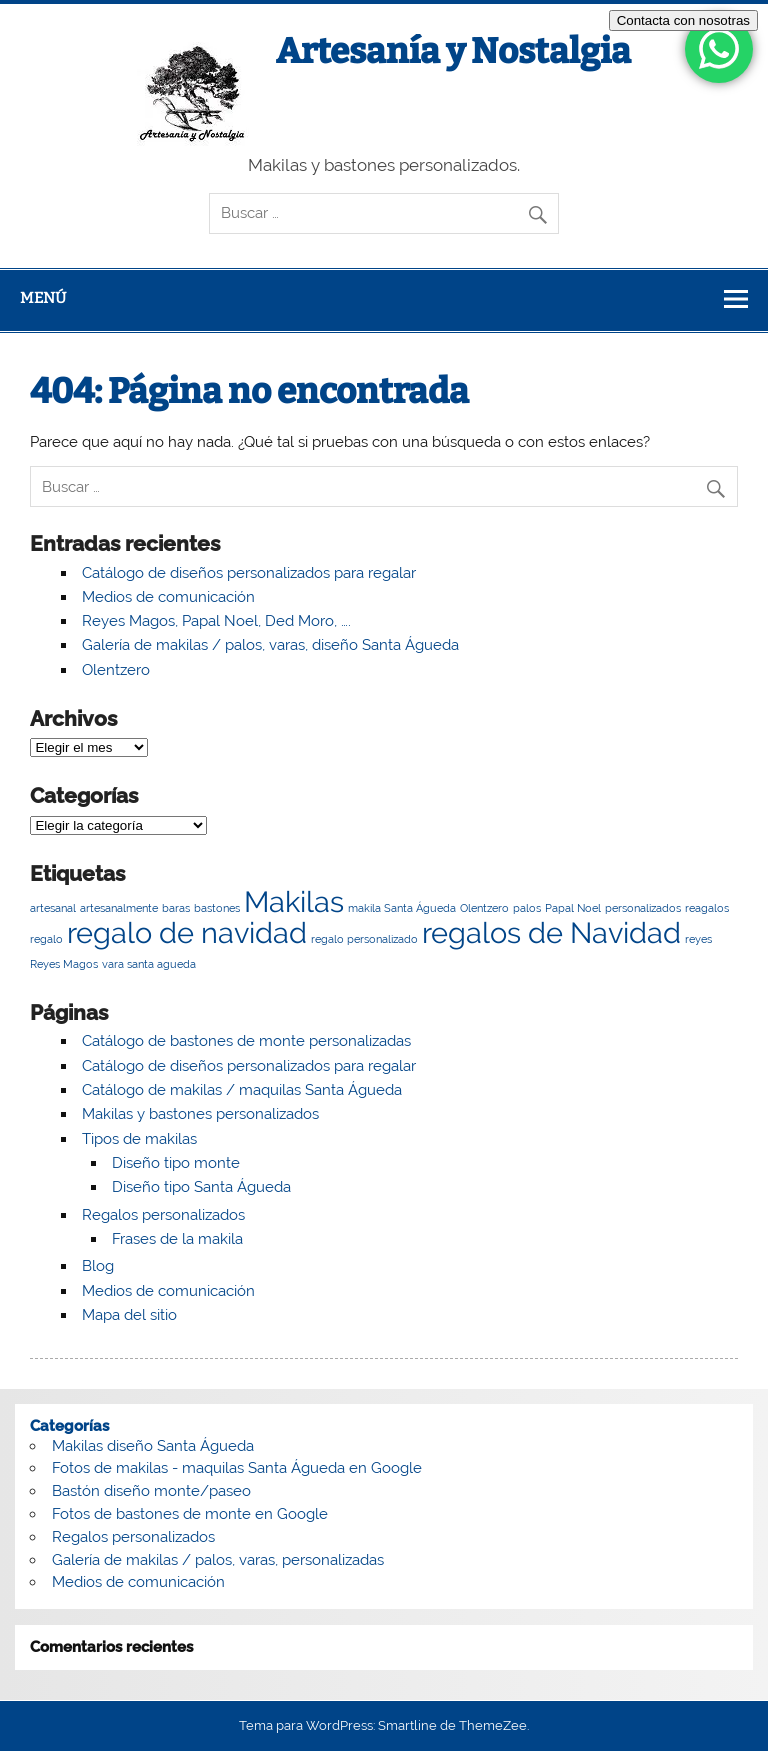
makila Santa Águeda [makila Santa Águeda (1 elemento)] (402, 908)
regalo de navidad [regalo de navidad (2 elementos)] (187, 932)
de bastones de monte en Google (211, 1514)
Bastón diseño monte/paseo (151, 1491)
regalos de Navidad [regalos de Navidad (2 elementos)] (551, 932)
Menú (43, 298)
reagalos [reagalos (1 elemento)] (707, 908)
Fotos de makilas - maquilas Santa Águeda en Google (237, 1468)
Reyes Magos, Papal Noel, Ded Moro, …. (216, 621)
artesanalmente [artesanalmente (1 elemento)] (119, 908)
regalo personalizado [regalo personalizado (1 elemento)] (364, 939)
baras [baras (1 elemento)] (176, 908)
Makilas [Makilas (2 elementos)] (294, 901)
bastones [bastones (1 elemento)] (217, 908)
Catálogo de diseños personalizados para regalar (249, 573)
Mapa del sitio (129, 1315)
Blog (98, 1266)
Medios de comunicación (168, 597)
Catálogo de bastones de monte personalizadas (246, 1041)
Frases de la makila (177, 1239)
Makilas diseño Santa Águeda (153, 1446)
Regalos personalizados (163, 1215)
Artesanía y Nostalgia (453, 51)
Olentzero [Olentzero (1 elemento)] (484, 908)
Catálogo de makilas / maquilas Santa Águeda (242, 1090)
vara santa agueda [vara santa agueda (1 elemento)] (149, 964)
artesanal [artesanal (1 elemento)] (53, 908)
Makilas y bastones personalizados (200, 1114)
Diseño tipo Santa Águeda (201, 1187)
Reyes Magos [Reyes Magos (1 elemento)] (64, 964)
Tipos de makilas (139, 1139)
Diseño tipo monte (176, 1163)
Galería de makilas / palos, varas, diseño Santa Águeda (270, 645)
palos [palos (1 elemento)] (527, 908)
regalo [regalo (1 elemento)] (46, 939)
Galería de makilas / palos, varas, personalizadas (218, 1560)
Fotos (71, 1514)
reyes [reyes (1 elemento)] (698, 939)
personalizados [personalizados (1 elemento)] (643, 908)
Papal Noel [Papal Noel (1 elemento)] (573, 908)
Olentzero (116, 670)
